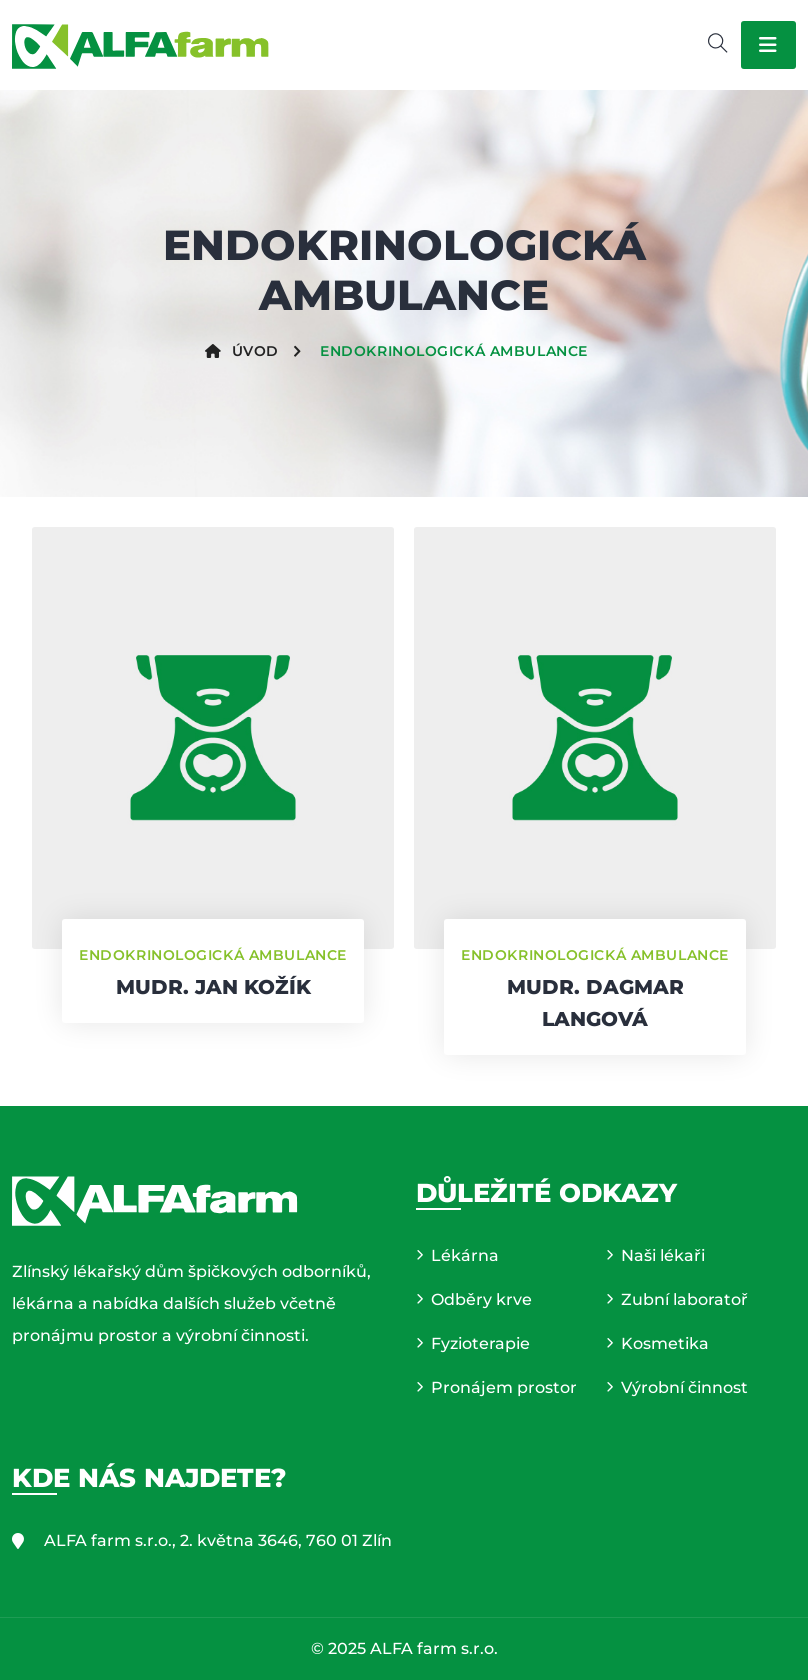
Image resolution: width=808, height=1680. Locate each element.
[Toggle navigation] (768, 45)
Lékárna (465, 1255)
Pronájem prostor (504, 1387)
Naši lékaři (663, 1255)
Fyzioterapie (480, 1343)
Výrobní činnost (684, 1387)
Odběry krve (481, 1299)
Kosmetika (665, 1343)
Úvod (242, 351)
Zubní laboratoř (684, 1299)
